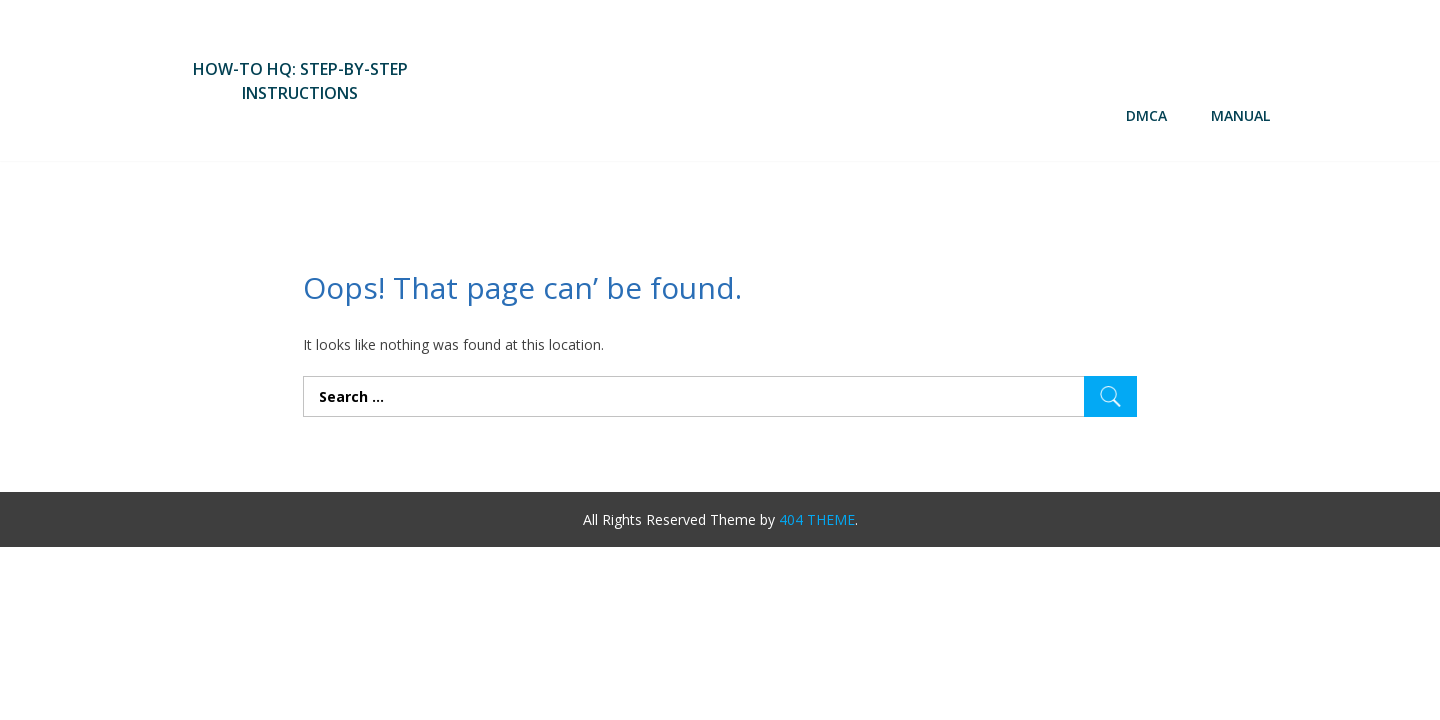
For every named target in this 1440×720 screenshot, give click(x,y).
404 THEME (817, 519)
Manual (1240, 115)
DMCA (1146, 115)
